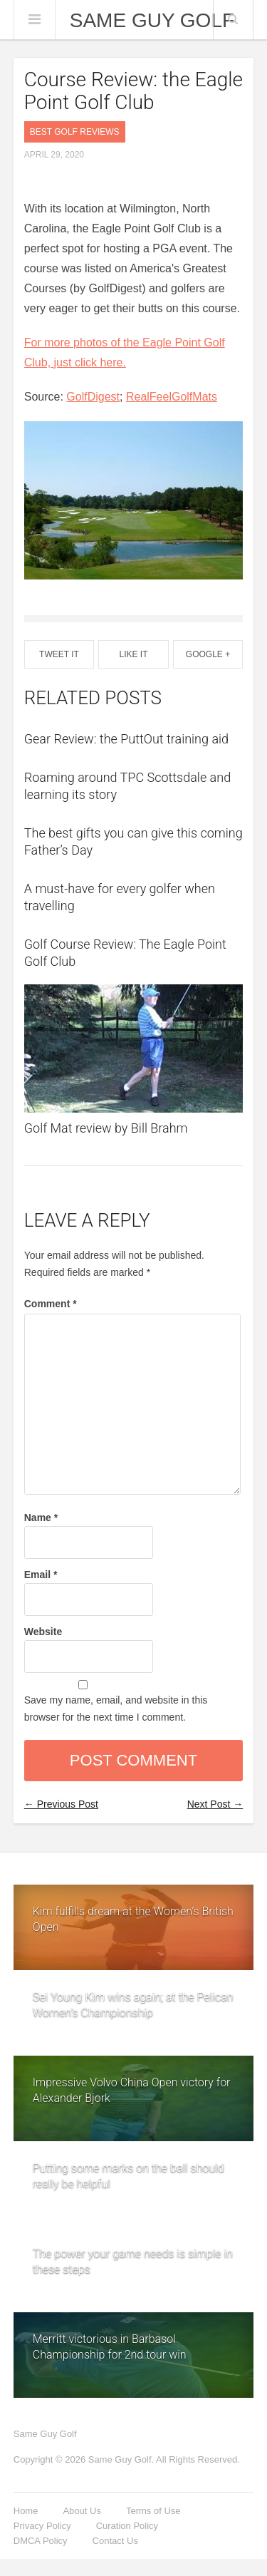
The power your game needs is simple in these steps (133, 2256)
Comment (50, 1303)
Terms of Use (153, 2510)
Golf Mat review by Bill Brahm (106, 1127)
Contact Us (115, 2540)
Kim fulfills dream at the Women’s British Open (133, 1919)
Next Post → (215, 1804)
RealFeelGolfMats (171, 397)
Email (41, 1574)
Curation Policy (127, 2525)
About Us (81, 2510)
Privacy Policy (42, 2525)
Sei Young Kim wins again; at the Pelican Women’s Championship (133, 1999)
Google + (208, 654)
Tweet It (59, 654)
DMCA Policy (41, 2540)
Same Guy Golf (152, 21)
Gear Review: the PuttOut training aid (126, 738)
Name (41, 1517)
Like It (133, 654)
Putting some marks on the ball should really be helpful (128, 2170)
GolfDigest (93, 397)
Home (26, 2510)
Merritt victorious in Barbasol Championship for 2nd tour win (110, 2346)
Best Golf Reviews (75, 132)
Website (43, 1631)
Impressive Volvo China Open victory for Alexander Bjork (132, 2090)
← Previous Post (61, 1804)
